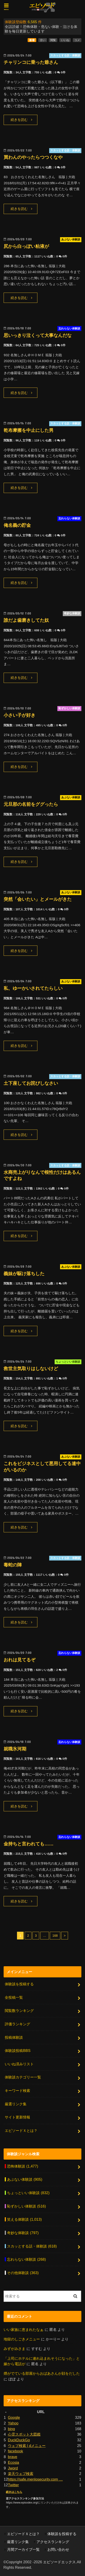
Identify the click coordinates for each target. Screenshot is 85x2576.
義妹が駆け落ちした (24, 1273)
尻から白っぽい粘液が (26, 246)
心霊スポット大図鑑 (24, 2434)
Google (14, 2417)
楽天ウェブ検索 (20, 2473)
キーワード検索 (17, 2090)
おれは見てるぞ (19, 1659)
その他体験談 (23, 2273)
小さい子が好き (19, 715)
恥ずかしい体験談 (26, 2206)
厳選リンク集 (16, 2104)
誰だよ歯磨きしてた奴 (26, 620)
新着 (32, 40)
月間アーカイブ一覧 (23, 2549)
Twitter (13, 2485)
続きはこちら (14, 2492)
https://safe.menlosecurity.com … (35, 2479)
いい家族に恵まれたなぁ (24, 2329)
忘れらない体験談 (26, 2259)
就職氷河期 (15, 1748)
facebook (15, 2451)
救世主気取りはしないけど (31, 1368)
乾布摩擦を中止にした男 (28, 430)
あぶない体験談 (24, 2179)
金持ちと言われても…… (28, 1843)
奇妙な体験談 (23, 2233)
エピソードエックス (59, 2562)
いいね (65, 40)
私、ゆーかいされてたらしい (33, 988)
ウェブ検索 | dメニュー (27, 2446)
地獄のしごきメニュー (22, 2339)
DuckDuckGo (19, 2440)
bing (11, 2429)
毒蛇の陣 (13, 1564)
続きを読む (19, 120)
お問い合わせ (58, 2549)
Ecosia (13, 2462)
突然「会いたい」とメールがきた (38, 899)
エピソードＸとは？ (21, 2130)
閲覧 (53, 40)
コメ (77, 40)
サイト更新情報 (17, 2117)
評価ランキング (17, 2024)
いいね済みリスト (19, 2064)
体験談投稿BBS (17, 2050)
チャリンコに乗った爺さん (31, 62)
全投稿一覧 (14, 1997)
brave (12, 2457)
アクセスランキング (52, 2542)
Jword (13, 2468)
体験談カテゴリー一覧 (23, 2077)
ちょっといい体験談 (28, 2193)
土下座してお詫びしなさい (31, 1083)
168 (55, 1935)
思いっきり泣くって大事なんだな (38, 335)
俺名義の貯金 (17, 525)
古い (42, 40)
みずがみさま (14, 2349)
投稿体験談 (14, 2037)
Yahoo (13, 2423)
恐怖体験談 (22, 2166)
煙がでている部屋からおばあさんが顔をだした (42, 2373)
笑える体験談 (24, 2219)
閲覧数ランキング (19, 2011)
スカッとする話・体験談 (32, 2246)
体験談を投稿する (19, 1984)
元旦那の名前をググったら (31, 804)
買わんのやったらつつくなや (33, 157)
